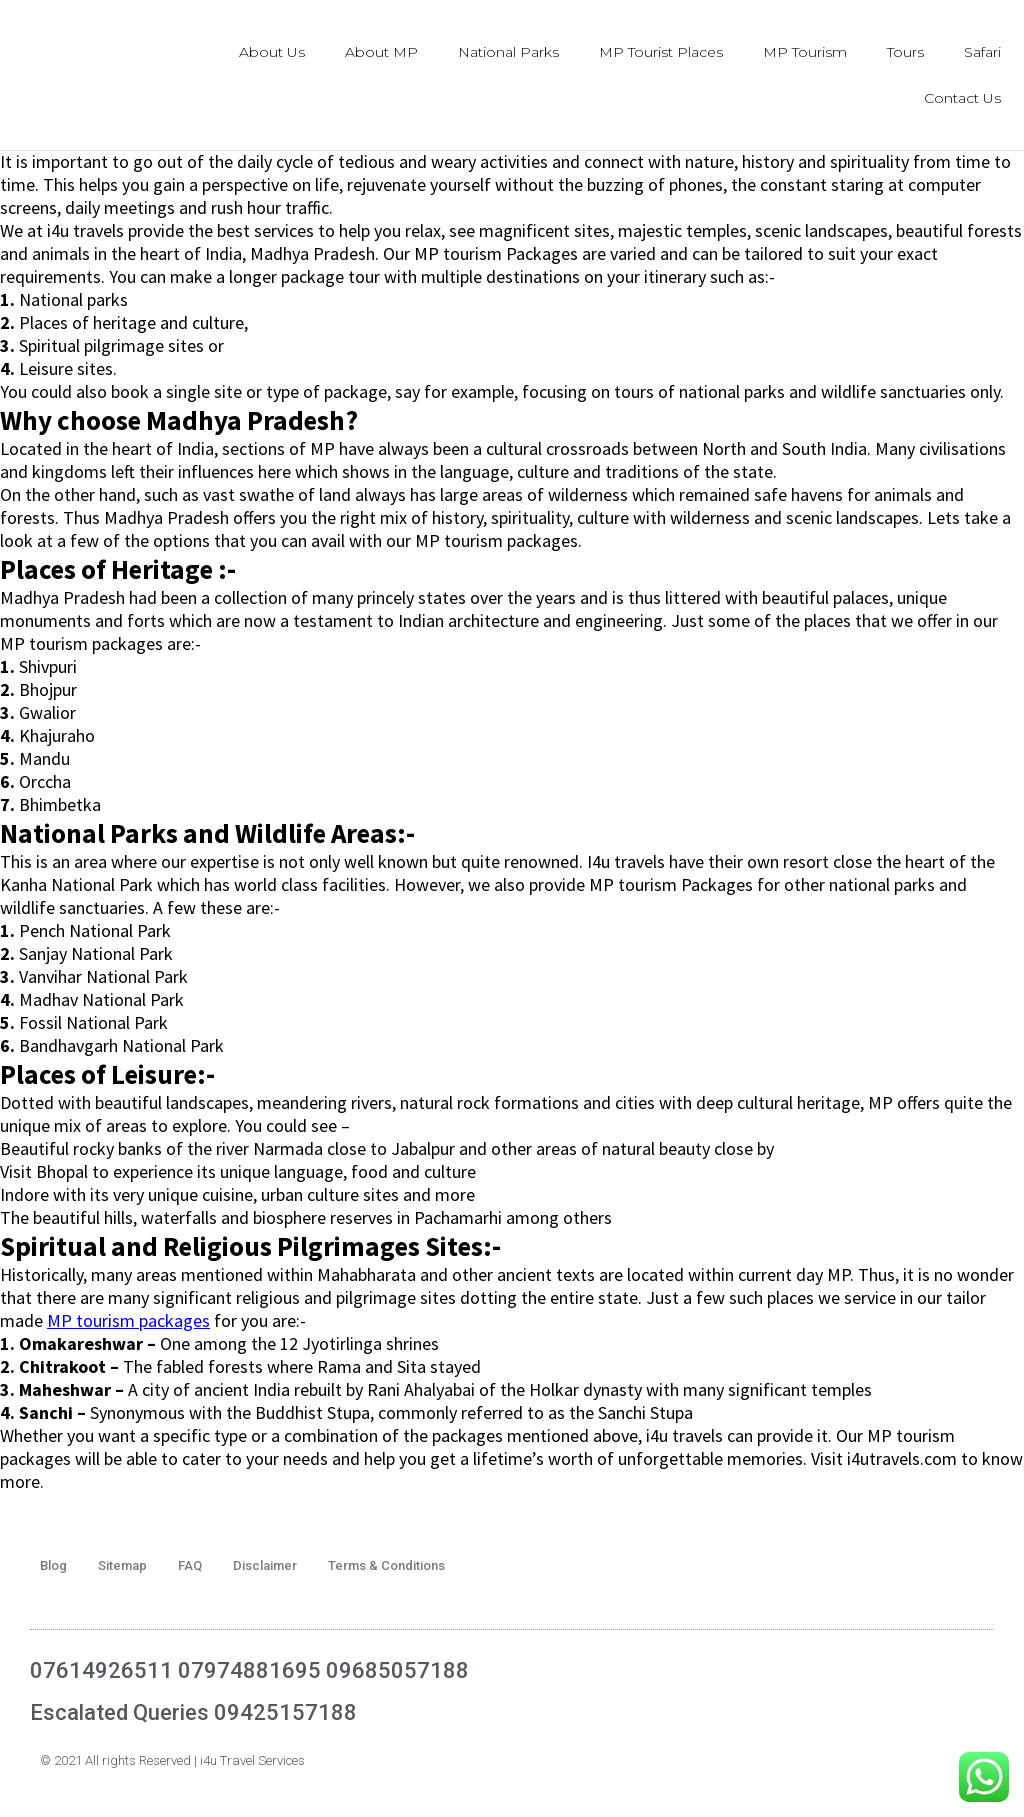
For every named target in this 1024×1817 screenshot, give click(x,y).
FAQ (190, 1565)
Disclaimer (265, 1565)
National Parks (508, 52)
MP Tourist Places (661, 52)
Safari (982, 52)
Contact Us (962, 98)
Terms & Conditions (386, 1565)
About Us (272, 52)
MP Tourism (805, 52)
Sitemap (122, 1565)
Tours (905, 52)
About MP (381, 52)
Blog (53, 1565)
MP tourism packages (128, 1320)
